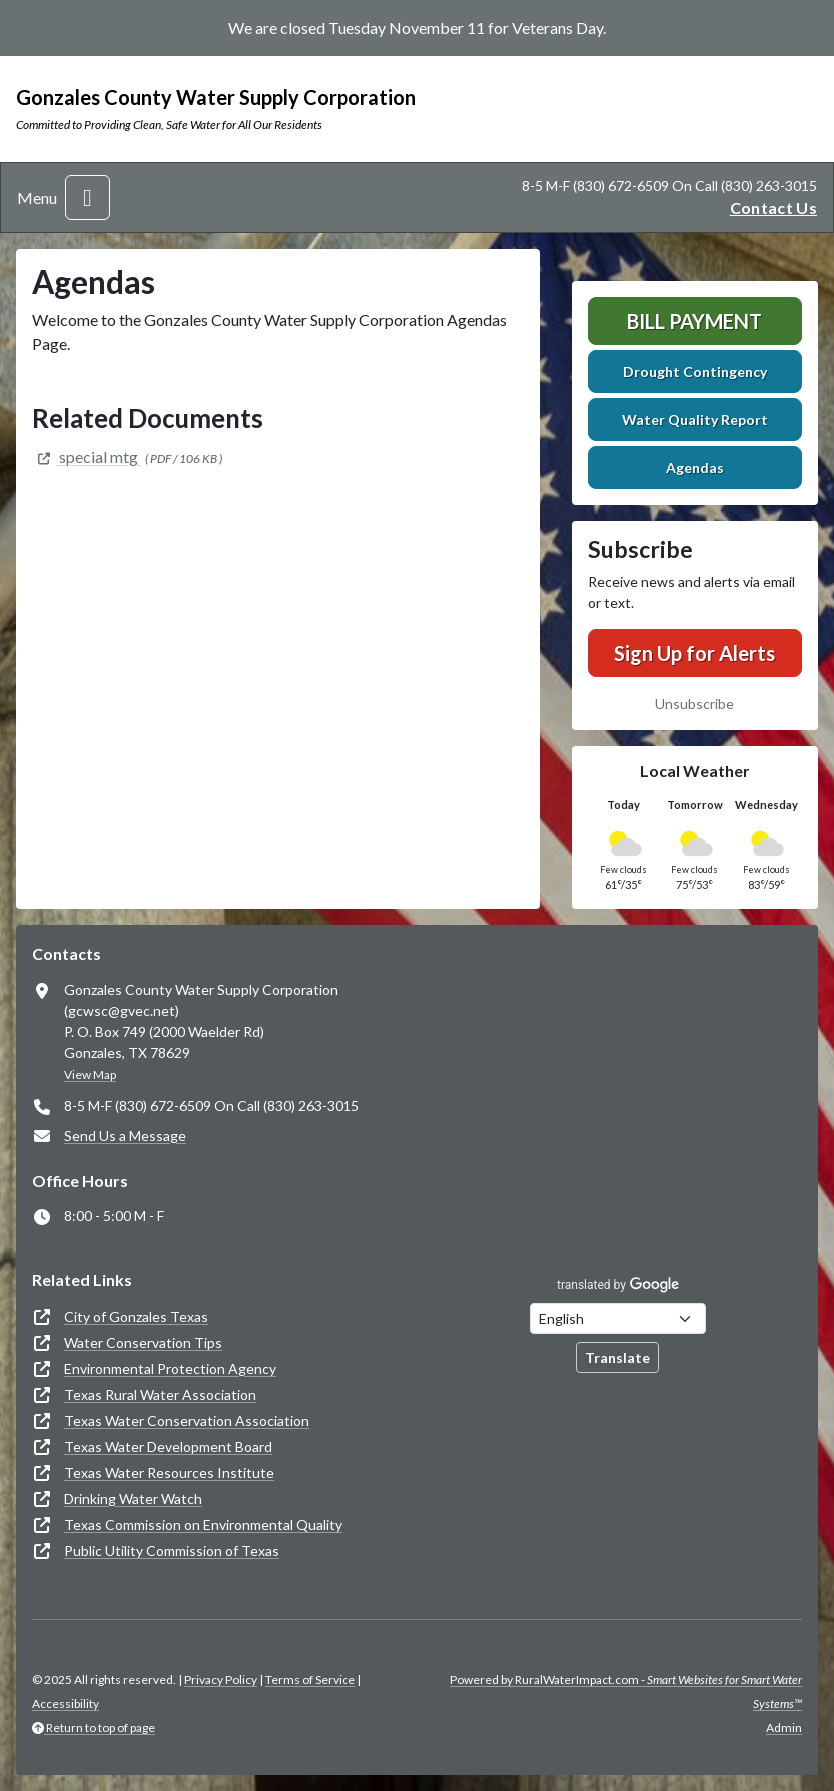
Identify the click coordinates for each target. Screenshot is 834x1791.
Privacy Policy (220, 1679)
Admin (784, 1727)
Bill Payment (694, 321)
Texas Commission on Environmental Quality (203, 1524)
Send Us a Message (125, 1135)
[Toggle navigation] (87, 197)
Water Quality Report (695, 419)
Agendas (695, 467)
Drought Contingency (695, 371)
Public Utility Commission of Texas (171, 1550)
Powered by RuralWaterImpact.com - (626, 1691)
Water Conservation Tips (143, 1342)
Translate (617, 1357)
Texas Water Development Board (168, 1446)
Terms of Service (310, 1679)
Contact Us (773, 207)
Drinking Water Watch (133, 1498)
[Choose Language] (618, 1318)
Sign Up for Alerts (694, 653)
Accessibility (65, 1703)
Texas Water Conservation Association (186, 1420)
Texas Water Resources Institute (169, 1472)
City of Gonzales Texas (136, 1316)
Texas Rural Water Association (160, 1394)
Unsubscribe (694, 703)
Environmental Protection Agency (170, 1368)
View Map (90, 1074)
